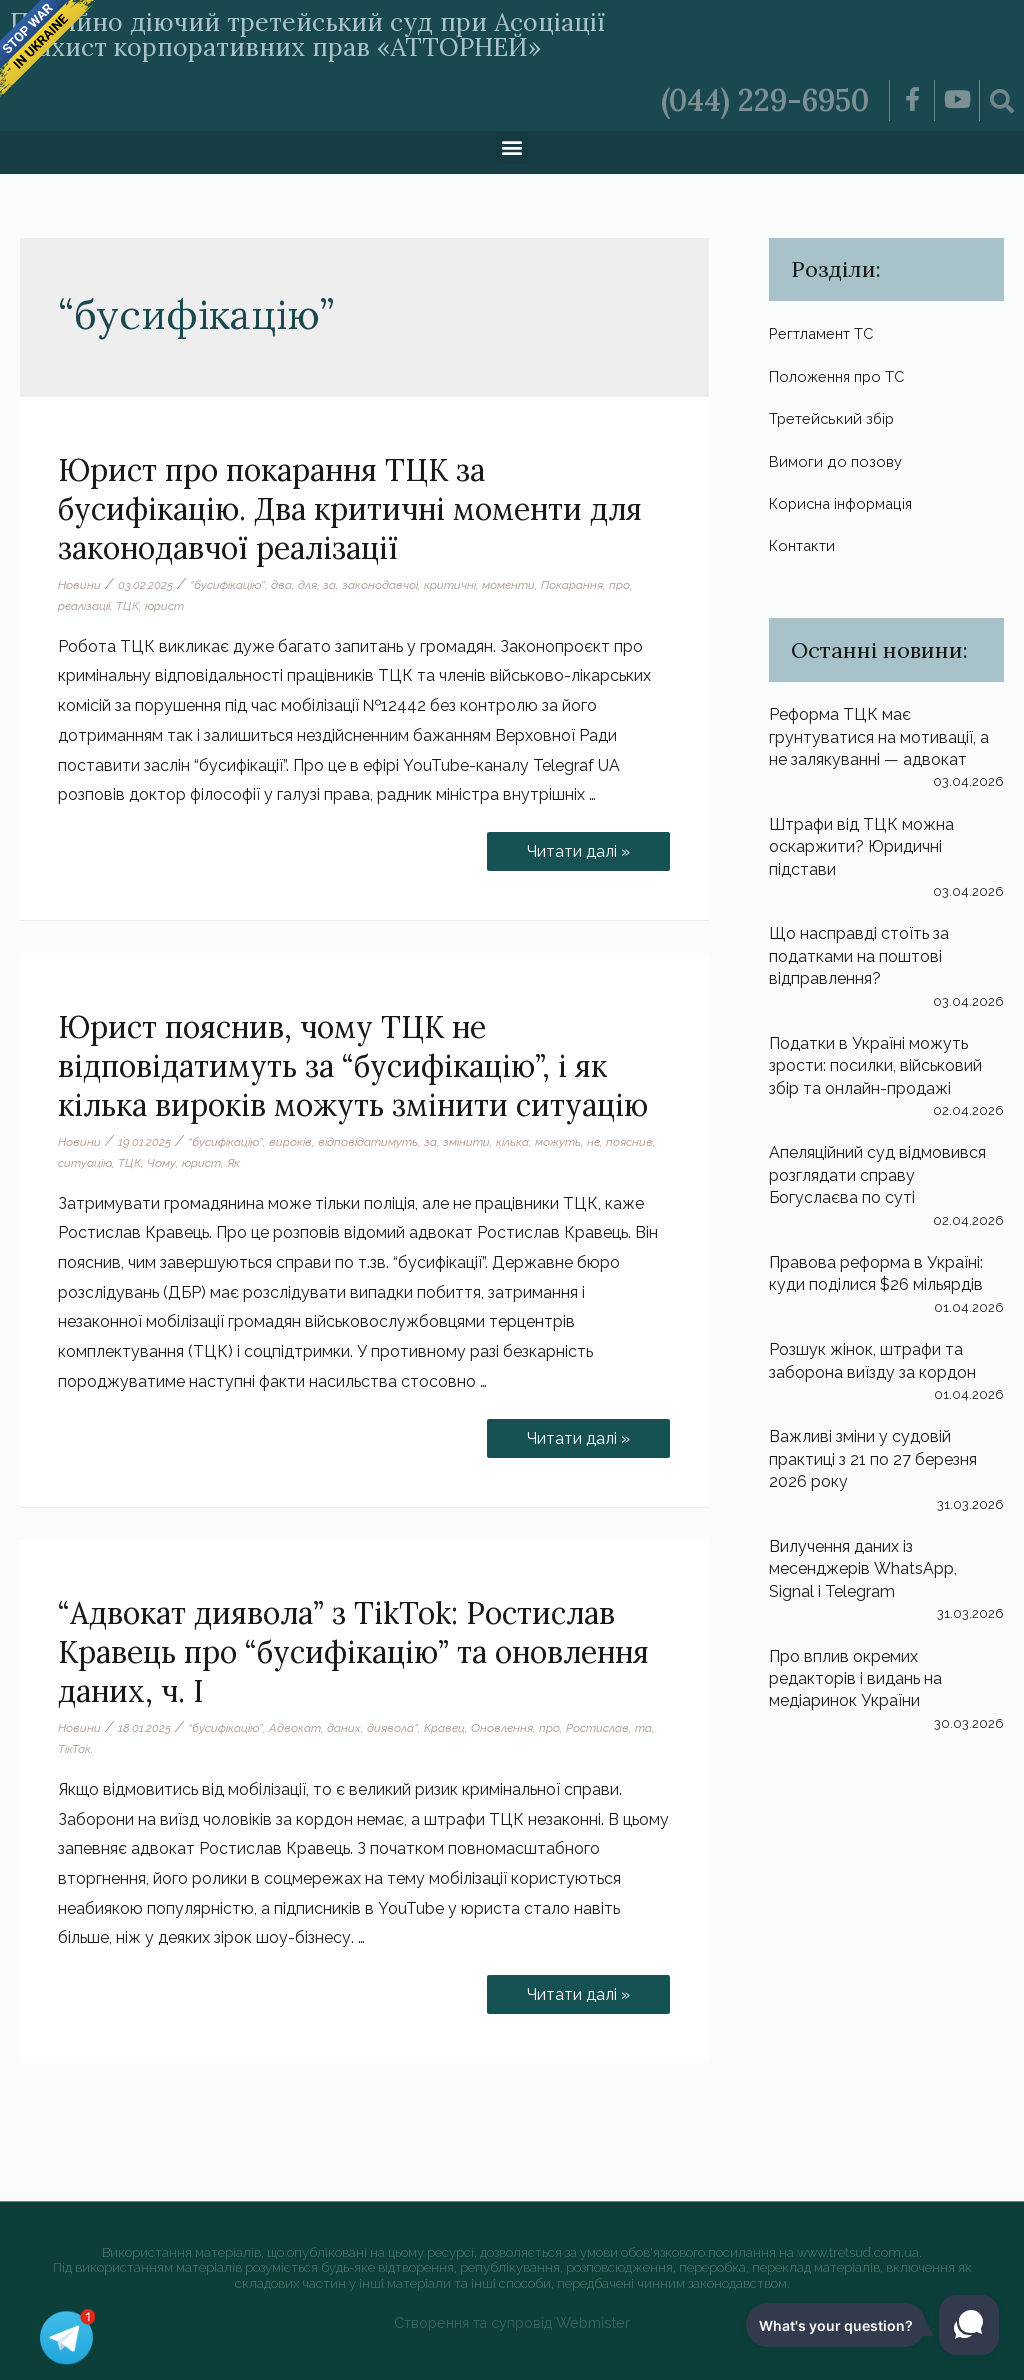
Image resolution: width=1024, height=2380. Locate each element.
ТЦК (127, 606)
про (619, 585)
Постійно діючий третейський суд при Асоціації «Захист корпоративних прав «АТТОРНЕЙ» (307, 34)
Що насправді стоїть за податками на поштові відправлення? (859, 957)
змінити (466, 1142)
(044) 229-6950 (765, 100)
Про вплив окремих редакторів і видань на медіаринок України (855, 1679)
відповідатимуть (368, 1142)
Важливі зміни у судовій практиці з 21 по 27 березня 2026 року (873, 1460)
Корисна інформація (846, 503)
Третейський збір (835, 418)
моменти (508, 585)
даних (344, 1728)
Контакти (806, 545)
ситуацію (85, 1163)
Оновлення (502, 1728)
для (307, 585)
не (593, 1142)
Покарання (572, 585)
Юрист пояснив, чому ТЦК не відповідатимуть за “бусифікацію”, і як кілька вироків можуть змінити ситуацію (353, 1066)
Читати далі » (578, 846)
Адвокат (295, 1728)
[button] (512, 147)
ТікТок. (75, 1749)
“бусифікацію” (227, 585)
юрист (164, 606)
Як (233, 1163)
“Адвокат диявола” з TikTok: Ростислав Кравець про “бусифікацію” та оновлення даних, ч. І (353, 1652)
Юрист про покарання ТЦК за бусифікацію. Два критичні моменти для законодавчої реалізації (350, 509)
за (329, 585)
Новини (79, 585)
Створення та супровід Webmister (512, 2322)
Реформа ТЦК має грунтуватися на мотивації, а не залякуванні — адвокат (879, 737)
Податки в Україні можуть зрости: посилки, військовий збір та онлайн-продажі (875, 1066)
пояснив (629, 1142)
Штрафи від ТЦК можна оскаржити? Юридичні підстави (861, 847)
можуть (558, 1142)
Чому (161, 1163)
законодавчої (380, 585)
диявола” (392, 1728)
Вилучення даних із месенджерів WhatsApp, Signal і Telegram (863, 1569)
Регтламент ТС (827, 333)
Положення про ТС (842, 376)
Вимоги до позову (838, 461)
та (643, 1728)
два (281, 585)
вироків (290, 1142)
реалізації (84, 606)
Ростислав (597, 1728)
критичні (450, 585)
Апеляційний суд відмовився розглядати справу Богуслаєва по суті (877, 1176)
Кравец (444, 1728)
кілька (512, 1142)
